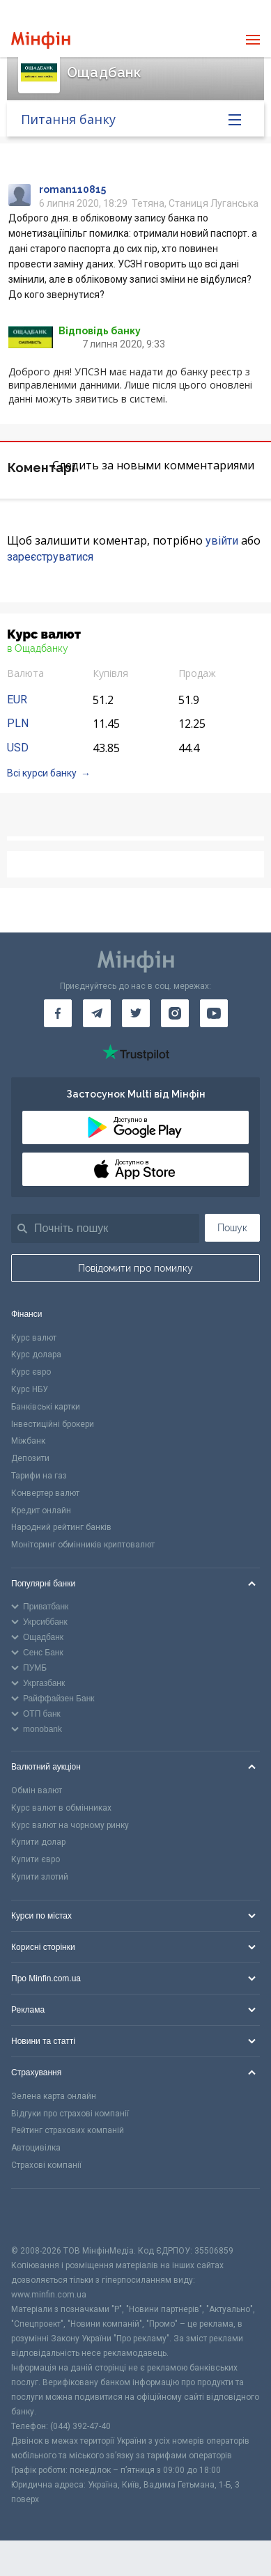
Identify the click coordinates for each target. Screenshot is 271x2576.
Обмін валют (36, 1790)
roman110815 (72, 189)
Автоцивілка (36, 2148)
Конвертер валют (45, 1493)
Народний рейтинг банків (61, 1527)
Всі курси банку (42, 773)
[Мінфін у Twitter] (136, 1013)
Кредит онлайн (41, 1510)
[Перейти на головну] (40, 40)
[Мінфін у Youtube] (214, 1013)
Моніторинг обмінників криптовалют (83, 1544)
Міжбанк (28, 1441)
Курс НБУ (29, 1389)
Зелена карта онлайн (53, 2096)
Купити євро (35, 1859)
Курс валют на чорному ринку (70, 1825)
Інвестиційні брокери (52, 1424)
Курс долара (36, 1354)
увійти (222, 540)
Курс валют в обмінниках (61, 1808)
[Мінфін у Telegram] (97, 1013)
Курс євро (31, 1372)
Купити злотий (39, 1877)
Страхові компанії (46, 2165)
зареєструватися (50, 556)
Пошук (232, 1227)
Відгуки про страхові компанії (70, 2113)
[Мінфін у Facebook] (58, 1013)
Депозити (30, 1458)
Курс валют (33, 1338)
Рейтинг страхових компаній (67, 2130)
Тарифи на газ (39, 1476)
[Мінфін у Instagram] (175, 1013)
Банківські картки (45, 1407)
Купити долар (38, 1842)
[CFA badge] (42, 2216)
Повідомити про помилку (135, 1268)
